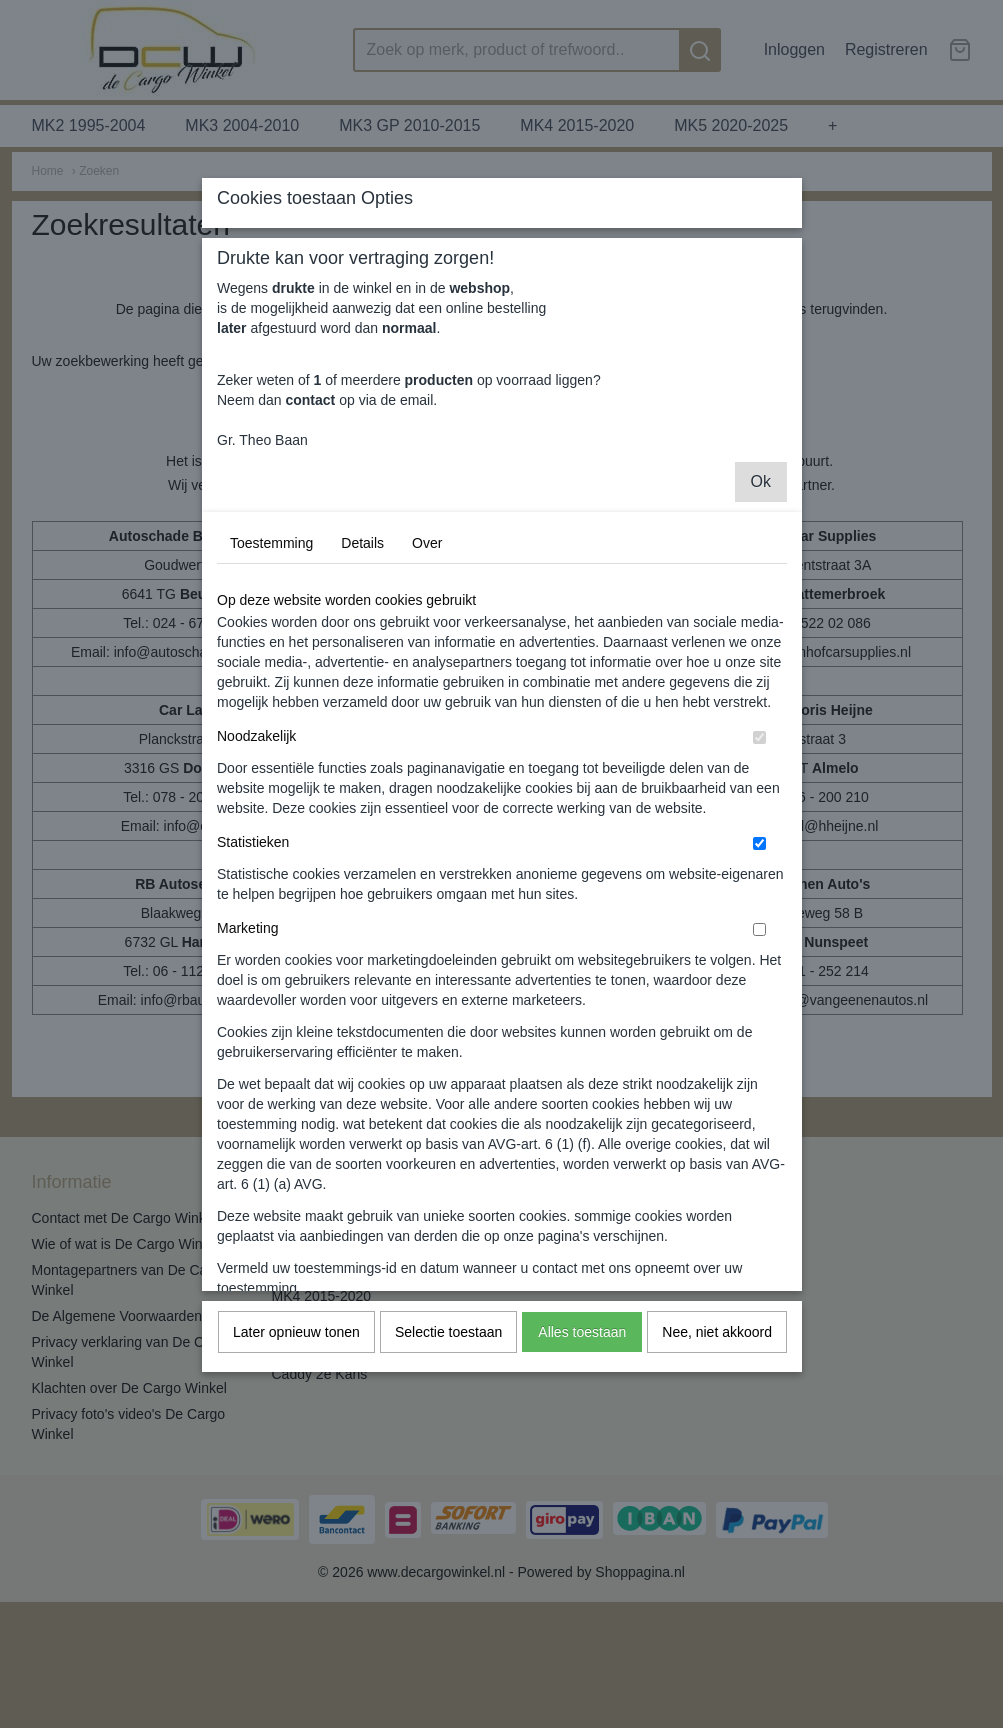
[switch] (759, 905)
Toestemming (271, 711)
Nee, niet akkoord (717, 1500)
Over (427, 711)
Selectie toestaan (448, 1500)
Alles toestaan (582, 1500)
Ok (761, 649)
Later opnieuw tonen (296, 1500)
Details (362, 711)
